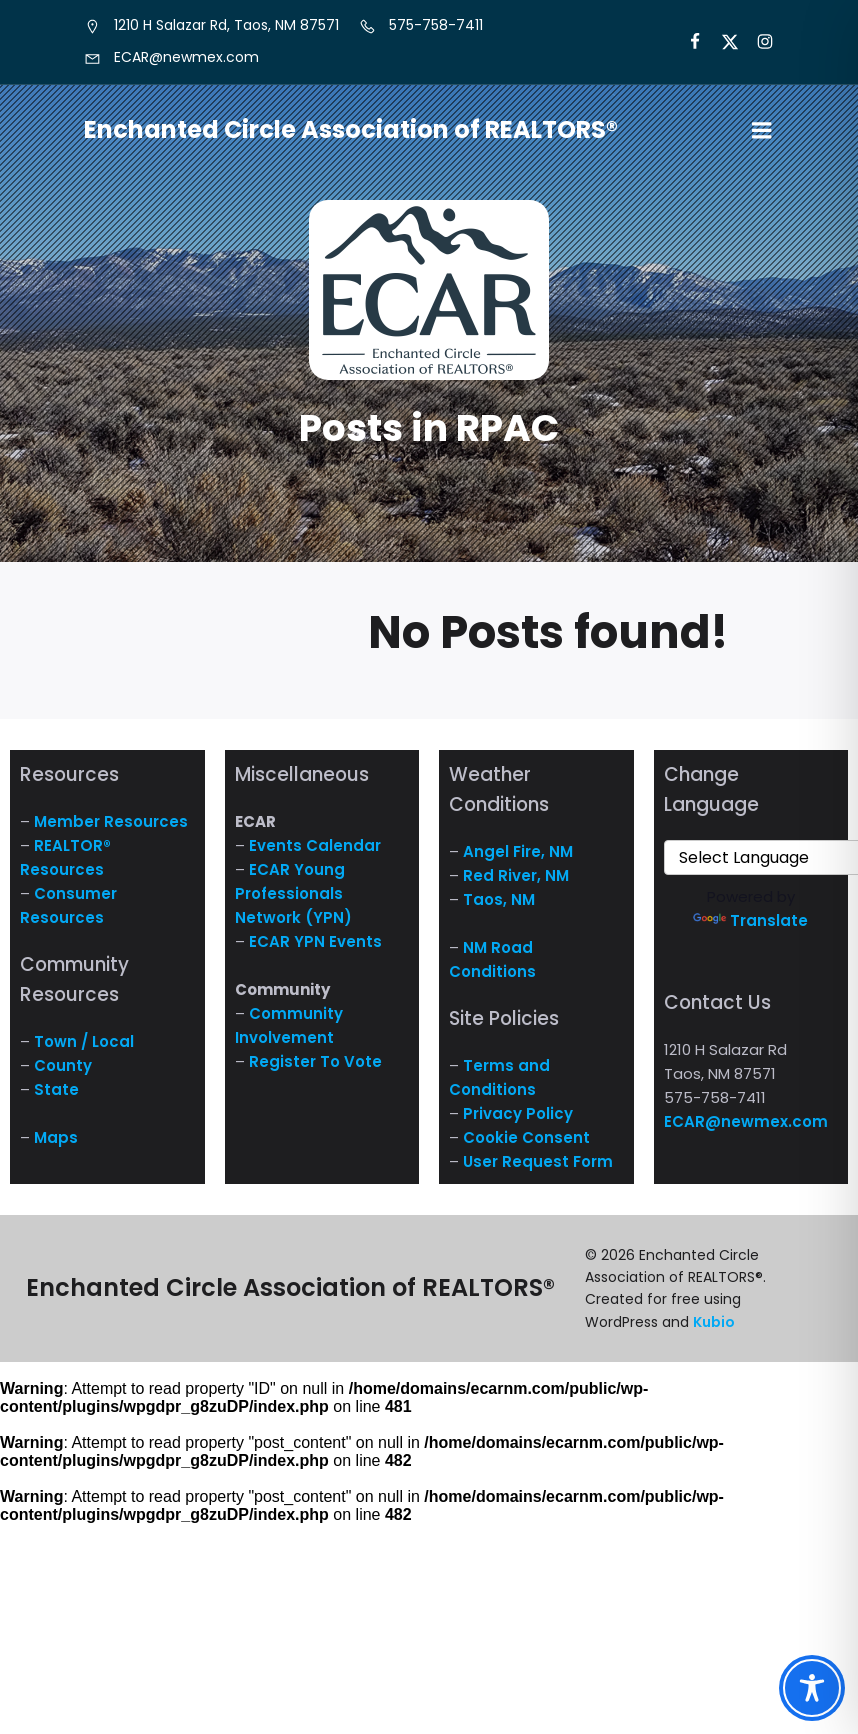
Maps (56, 1137)
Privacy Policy (518, 1113)
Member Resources (111, 821)
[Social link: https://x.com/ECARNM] (721, 42)
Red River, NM (516, 875)
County (63, 1065)
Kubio (714, 1322)
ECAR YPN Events (315, 941)
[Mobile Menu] (762, 131)
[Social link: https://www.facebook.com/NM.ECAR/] (686, 42)
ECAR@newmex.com (746, 1121)
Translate (750, 920)
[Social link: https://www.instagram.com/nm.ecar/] (756, 42)
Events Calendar (315, 845)
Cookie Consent (526, 1137)
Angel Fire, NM (518, 851)
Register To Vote (315, 1061)
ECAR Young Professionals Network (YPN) (293, 893)
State (56, 1089)
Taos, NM (499, 899)
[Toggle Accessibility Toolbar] (812, 1688)
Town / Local (84, 1041)
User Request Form (538, 1161)
